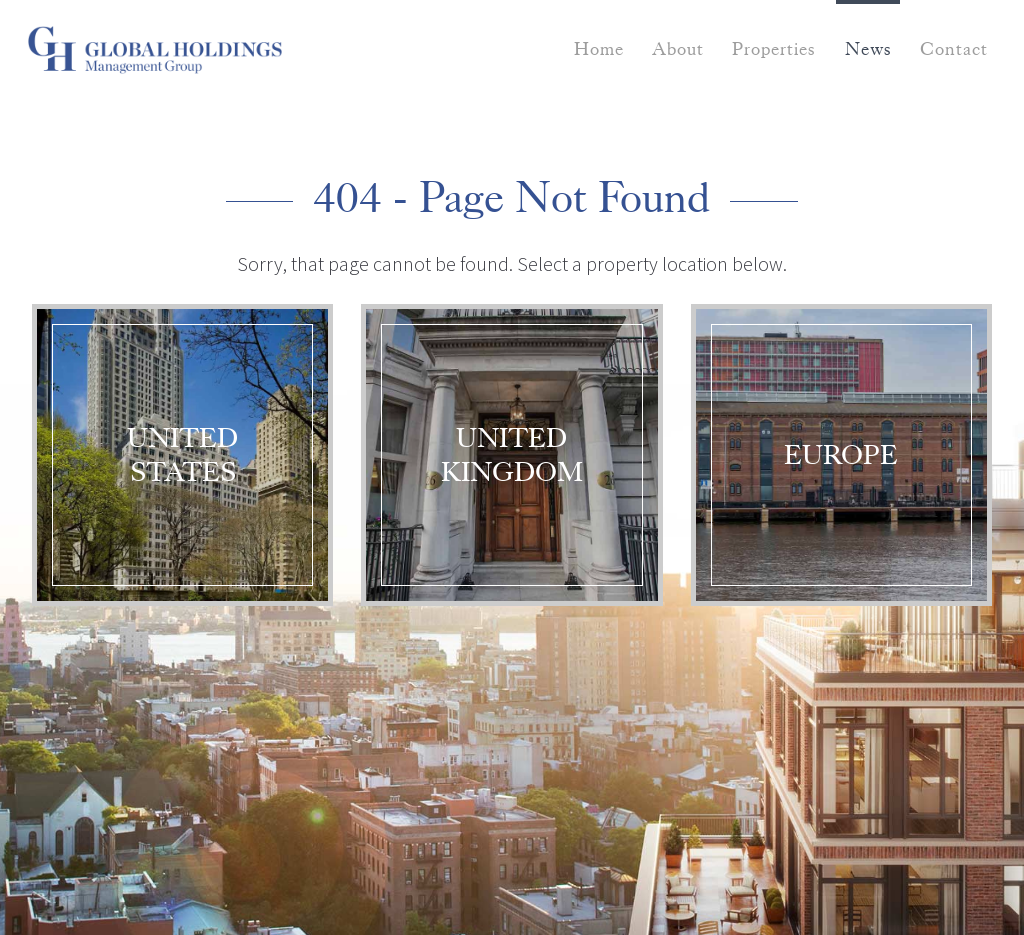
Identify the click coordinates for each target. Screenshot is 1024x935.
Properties (774, 49)
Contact (954, 49)
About (678, 49)
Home (599, 49)
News (868, 49)
